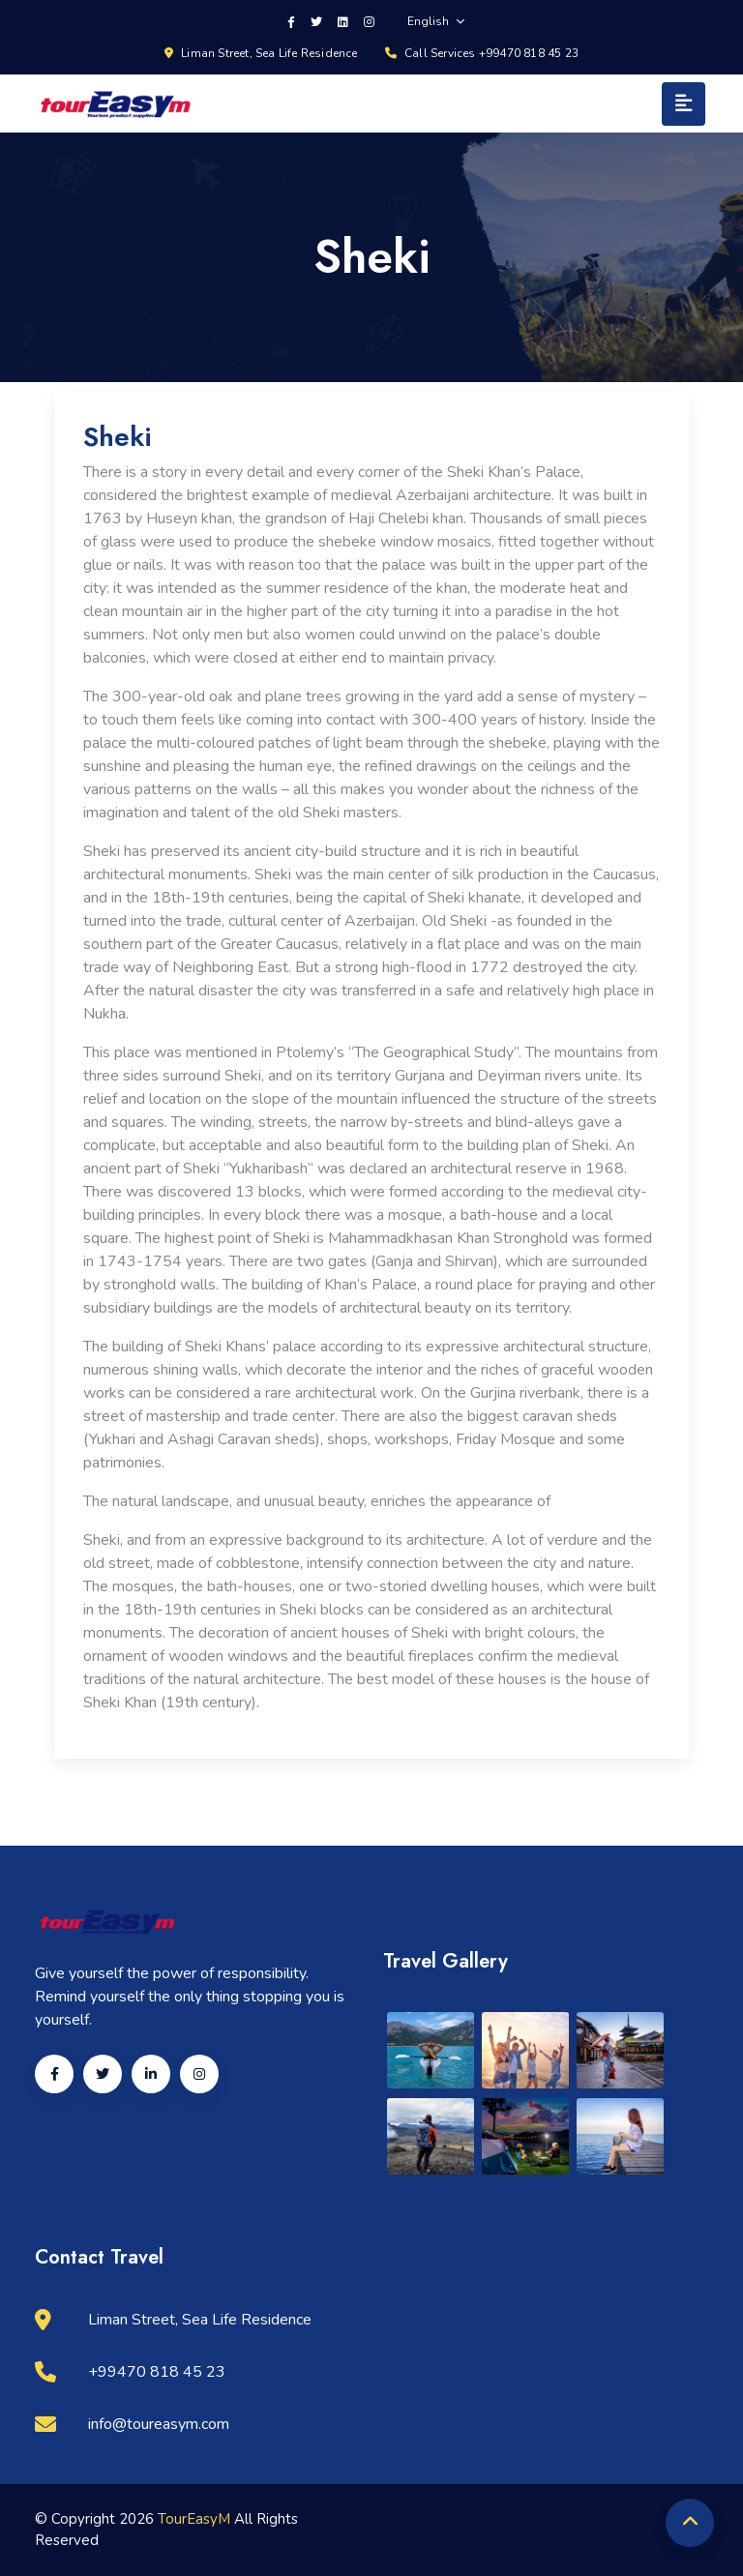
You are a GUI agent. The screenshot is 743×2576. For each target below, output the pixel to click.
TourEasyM (196, 2519)
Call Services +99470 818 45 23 (482, 53)
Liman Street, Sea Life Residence (261, 53)
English (435, 21)
